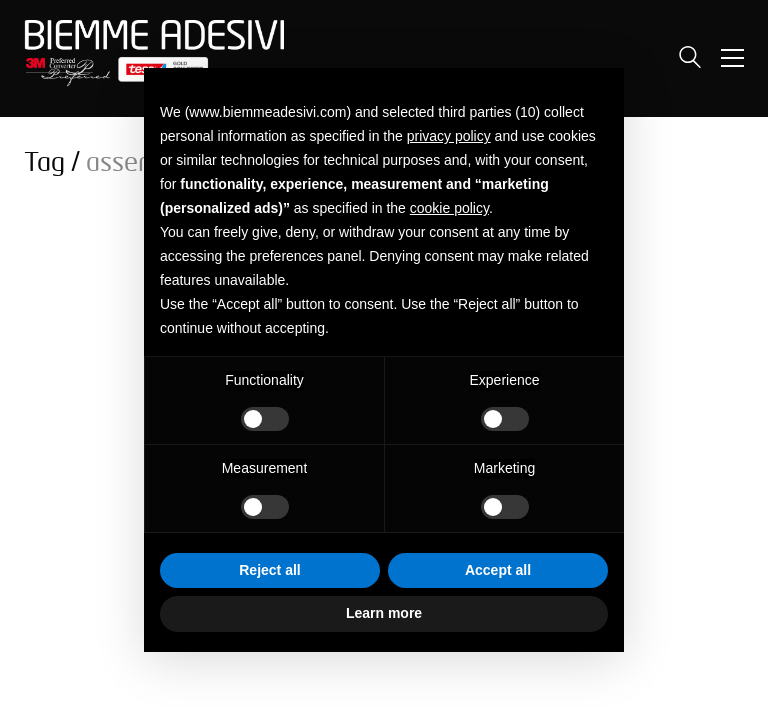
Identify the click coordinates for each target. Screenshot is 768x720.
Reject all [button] (269, 570)
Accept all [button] (498, 570)
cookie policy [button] (449, 208)
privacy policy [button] (449, 136)
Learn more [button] (384, 613)
